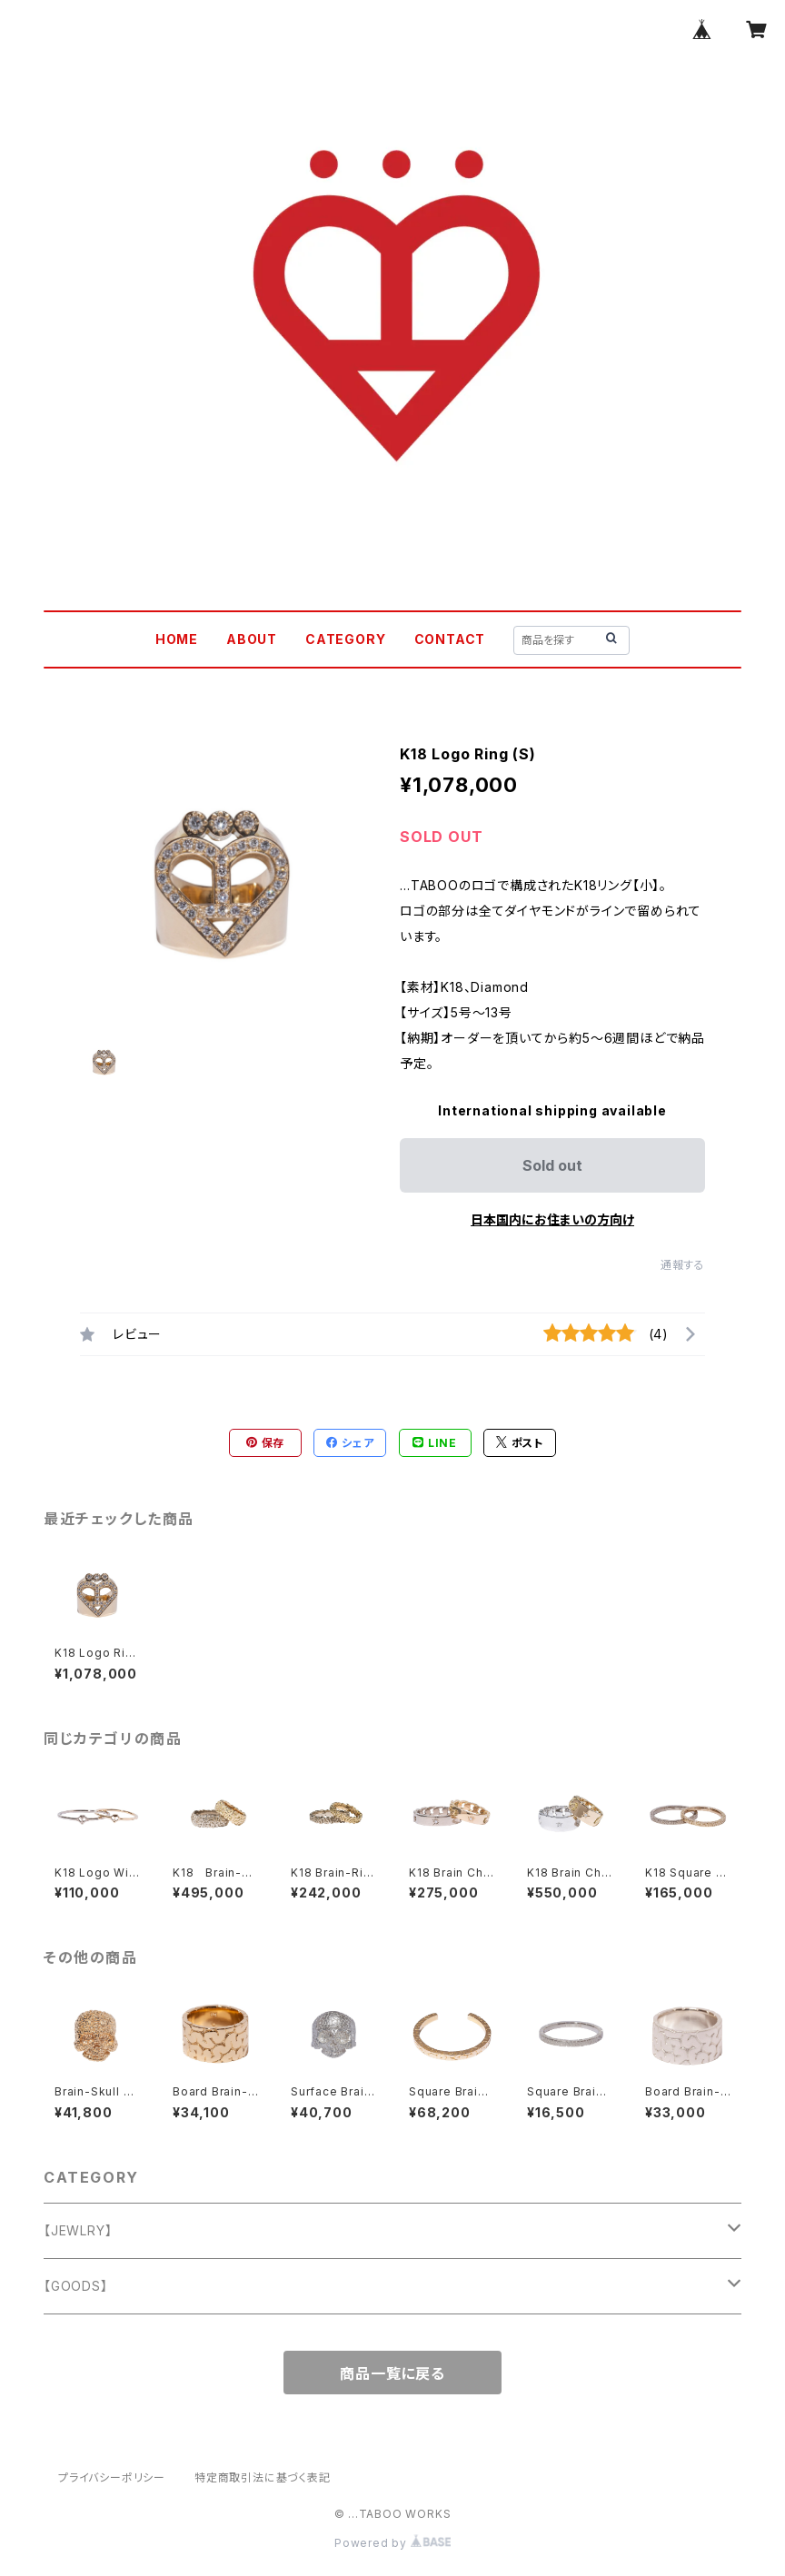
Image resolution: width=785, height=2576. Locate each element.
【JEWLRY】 (78, 2230)
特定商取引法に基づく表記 (262, 2477)
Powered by (392, 2543)
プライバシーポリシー (111, 2477)
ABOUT (251, 639)
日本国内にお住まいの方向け (552, 1219)
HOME (176, 639)
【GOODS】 (76, 2286)
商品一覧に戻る (392, 2373)
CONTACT (450, 639)
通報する (683, 1265)
